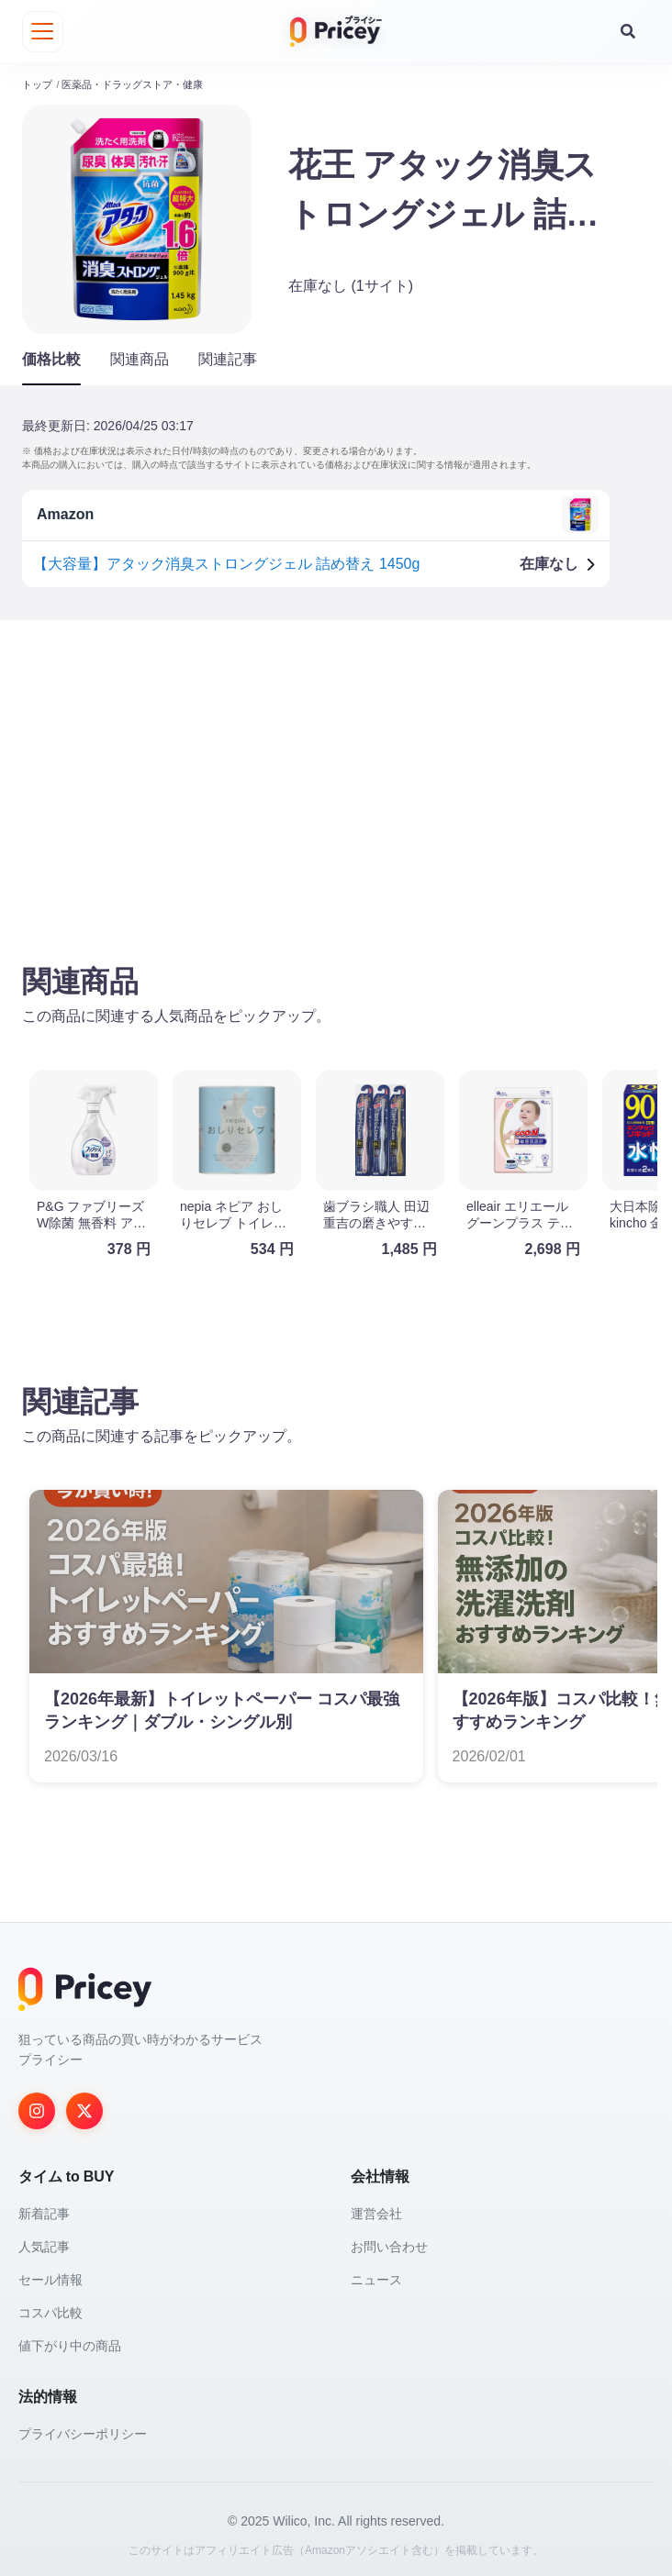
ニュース (376, 2275)
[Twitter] (84, 2106)
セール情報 (50, 2275)
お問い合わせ (389, 2242)
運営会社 (376, 2209)
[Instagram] (36, 2106)
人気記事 (44, 2242)
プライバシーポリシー (82, 2429)
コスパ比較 (50, 2308)
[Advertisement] (336, 773)
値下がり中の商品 (69, 2341)
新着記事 (44, 2209)
